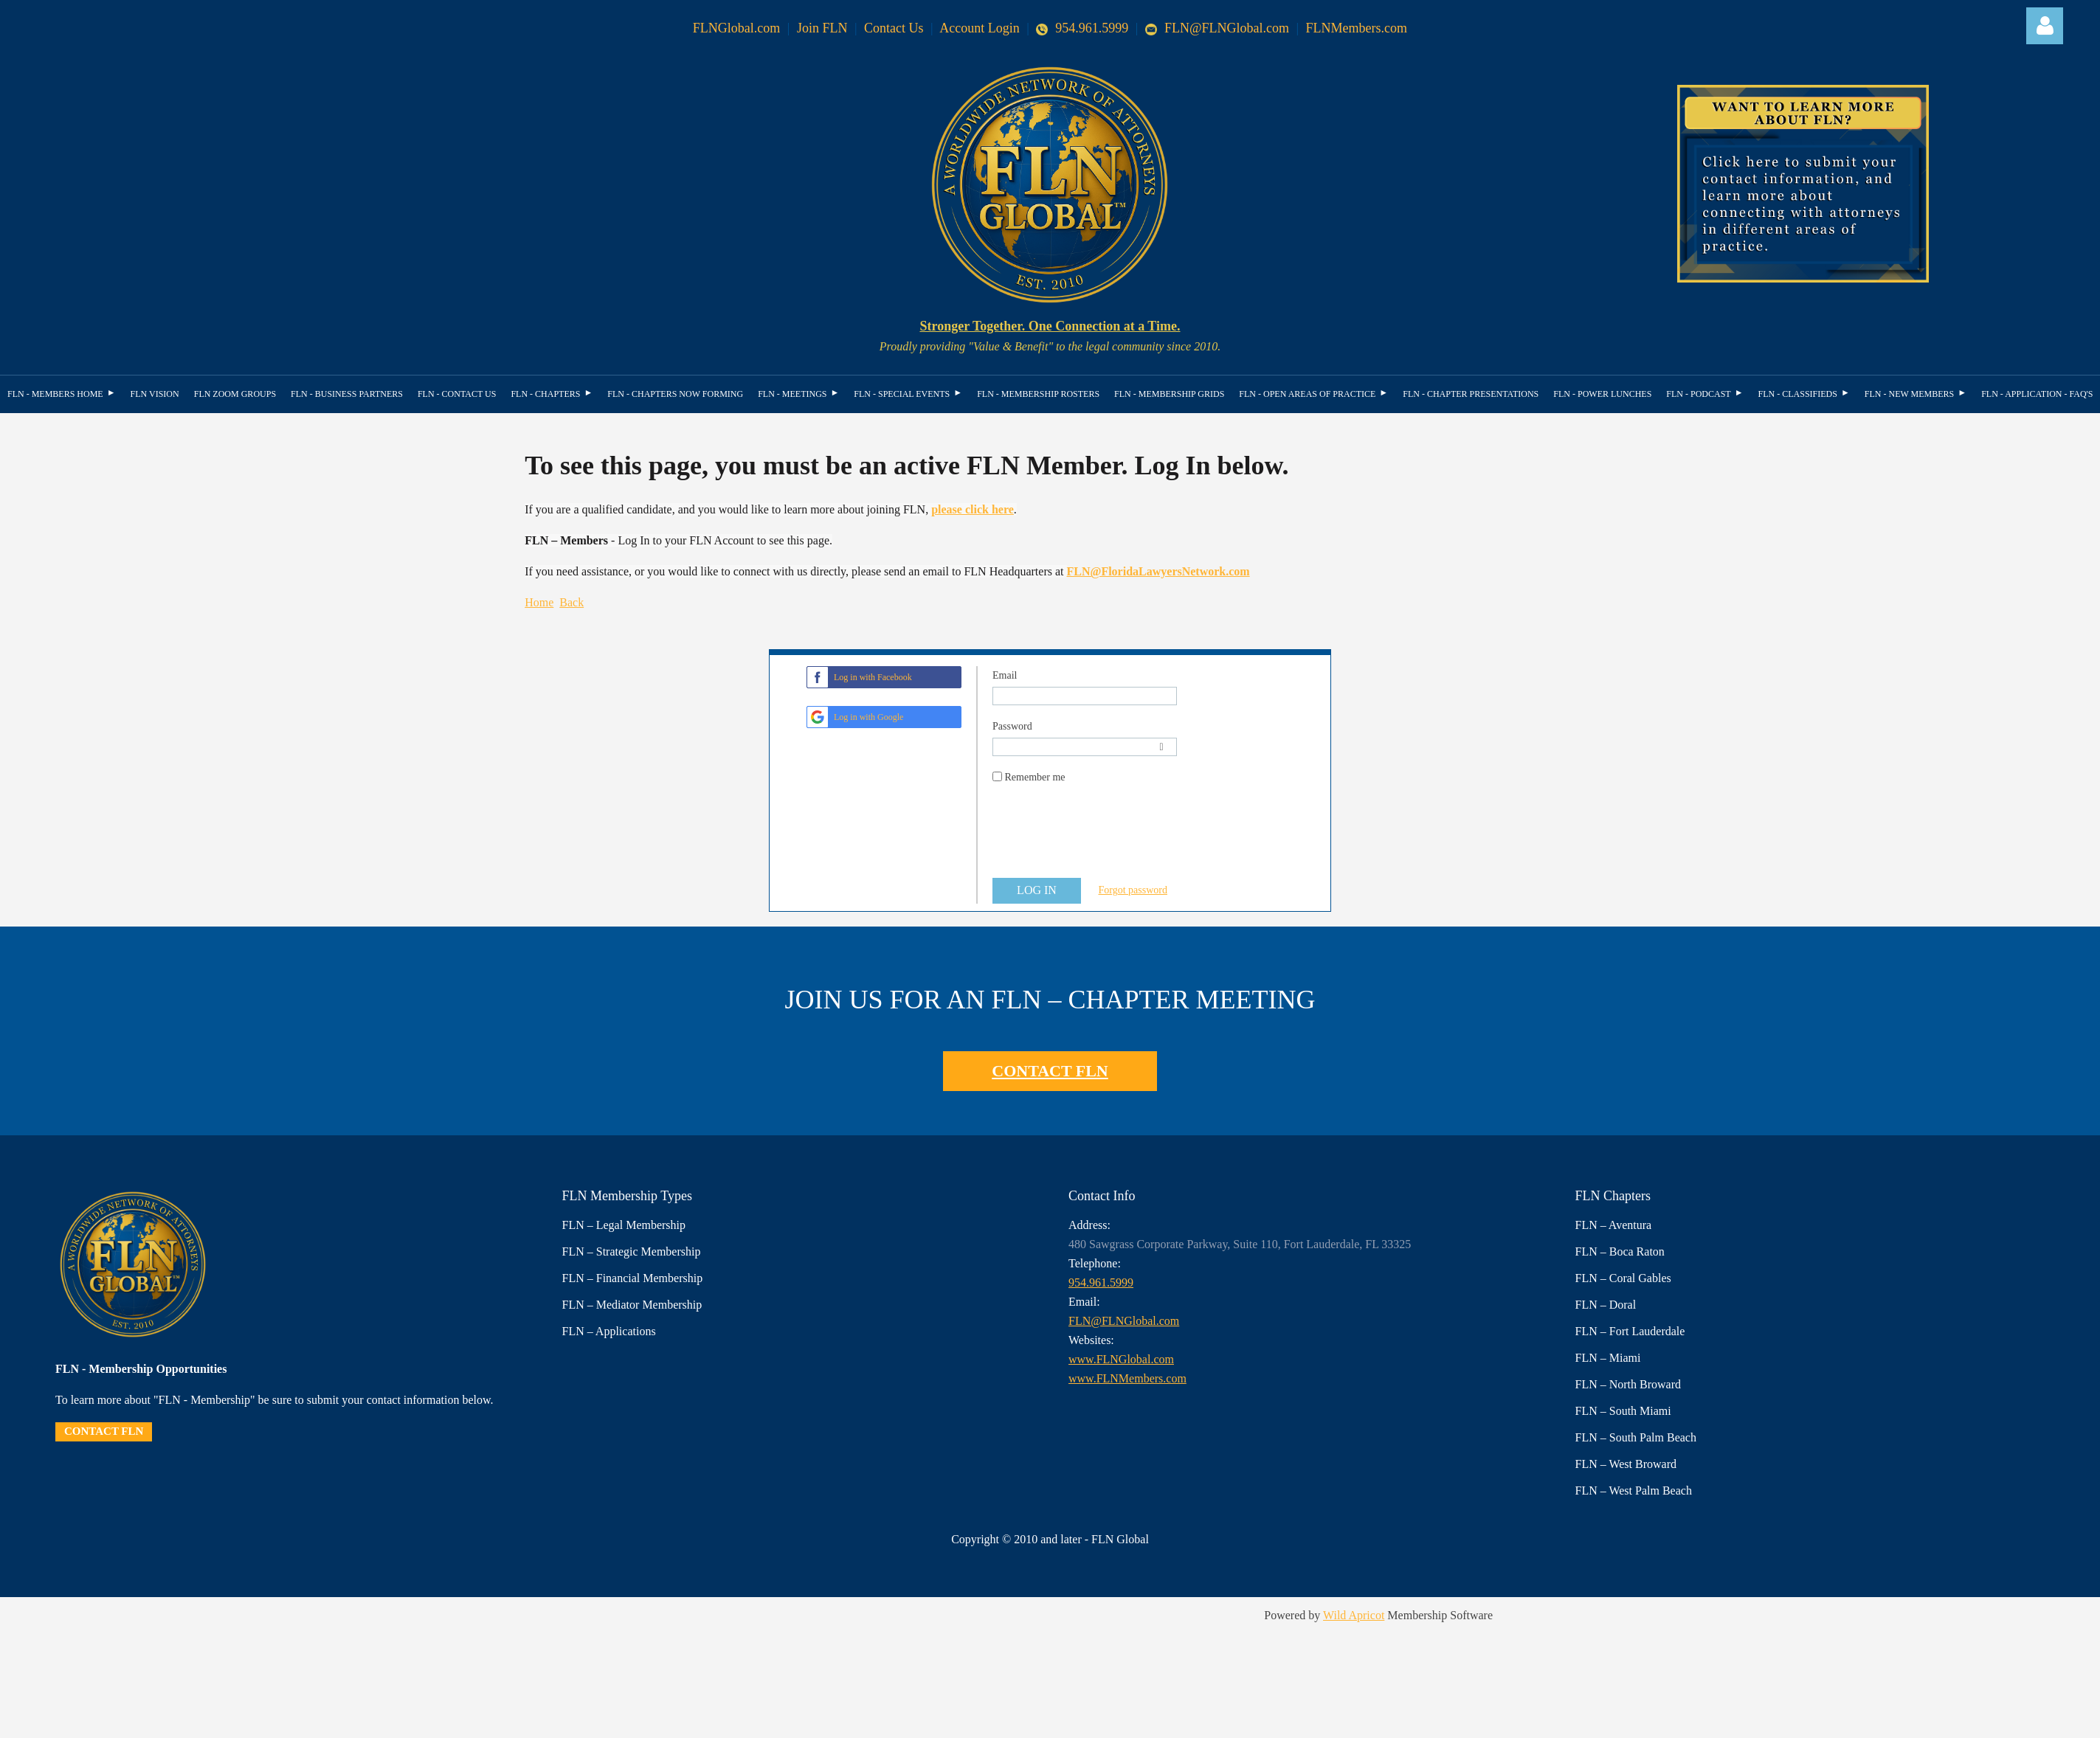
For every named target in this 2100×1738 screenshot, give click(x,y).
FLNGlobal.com (737, 28)
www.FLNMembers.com (1127, 1378)
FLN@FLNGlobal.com (1217, 28)
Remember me (1035, 777)
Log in (2044, 25)
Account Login (979, 28)
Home (539, 602)
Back (571, 602)
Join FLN (822, 28)
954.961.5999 (1082, 28)
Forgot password (1133, 890)
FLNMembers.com (1356, 28)
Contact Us (894, 28)
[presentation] (1104, 838)
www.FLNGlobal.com (1121, 1359)
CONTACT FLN (1050, 1071)
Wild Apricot (1353, 1615)
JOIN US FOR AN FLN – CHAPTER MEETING (1049, 999)
